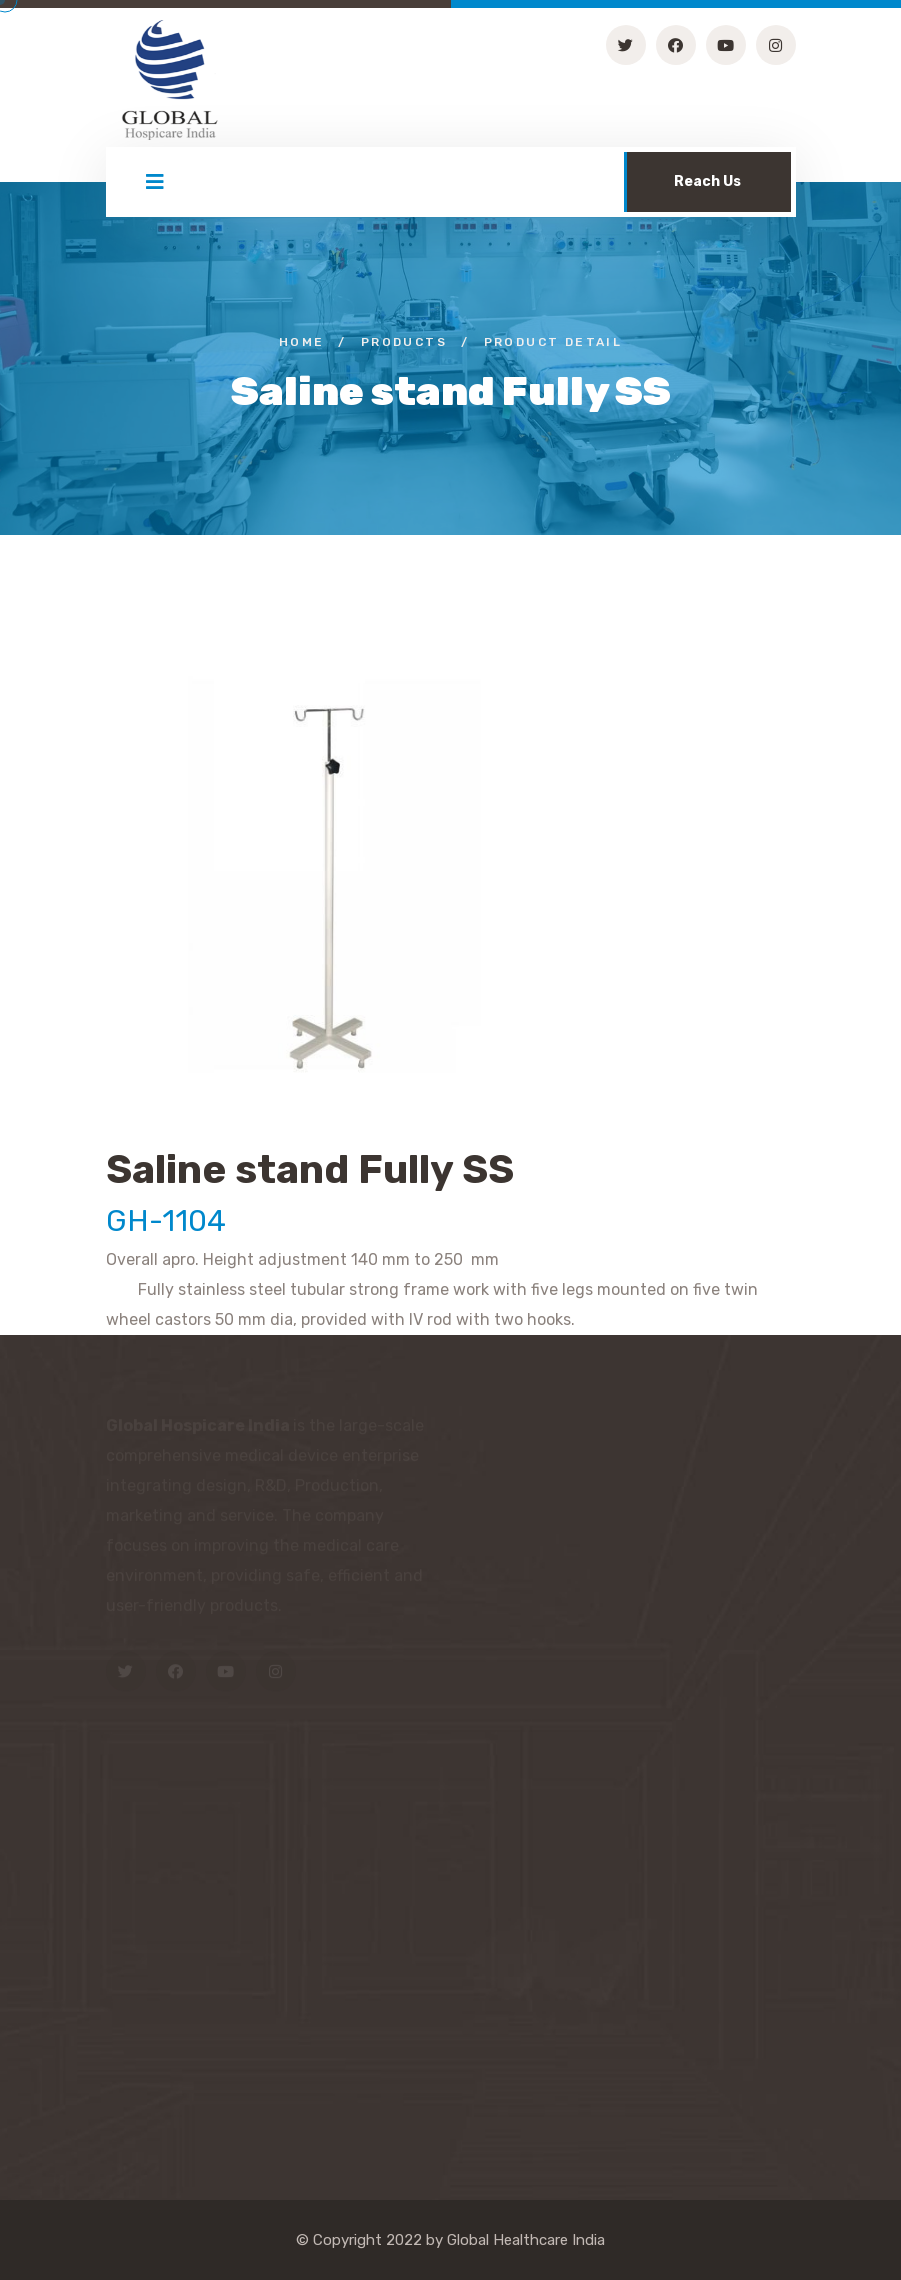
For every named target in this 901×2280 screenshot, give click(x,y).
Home (302, 342)
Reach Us (707, 181)
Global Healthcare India (526, 2240)
